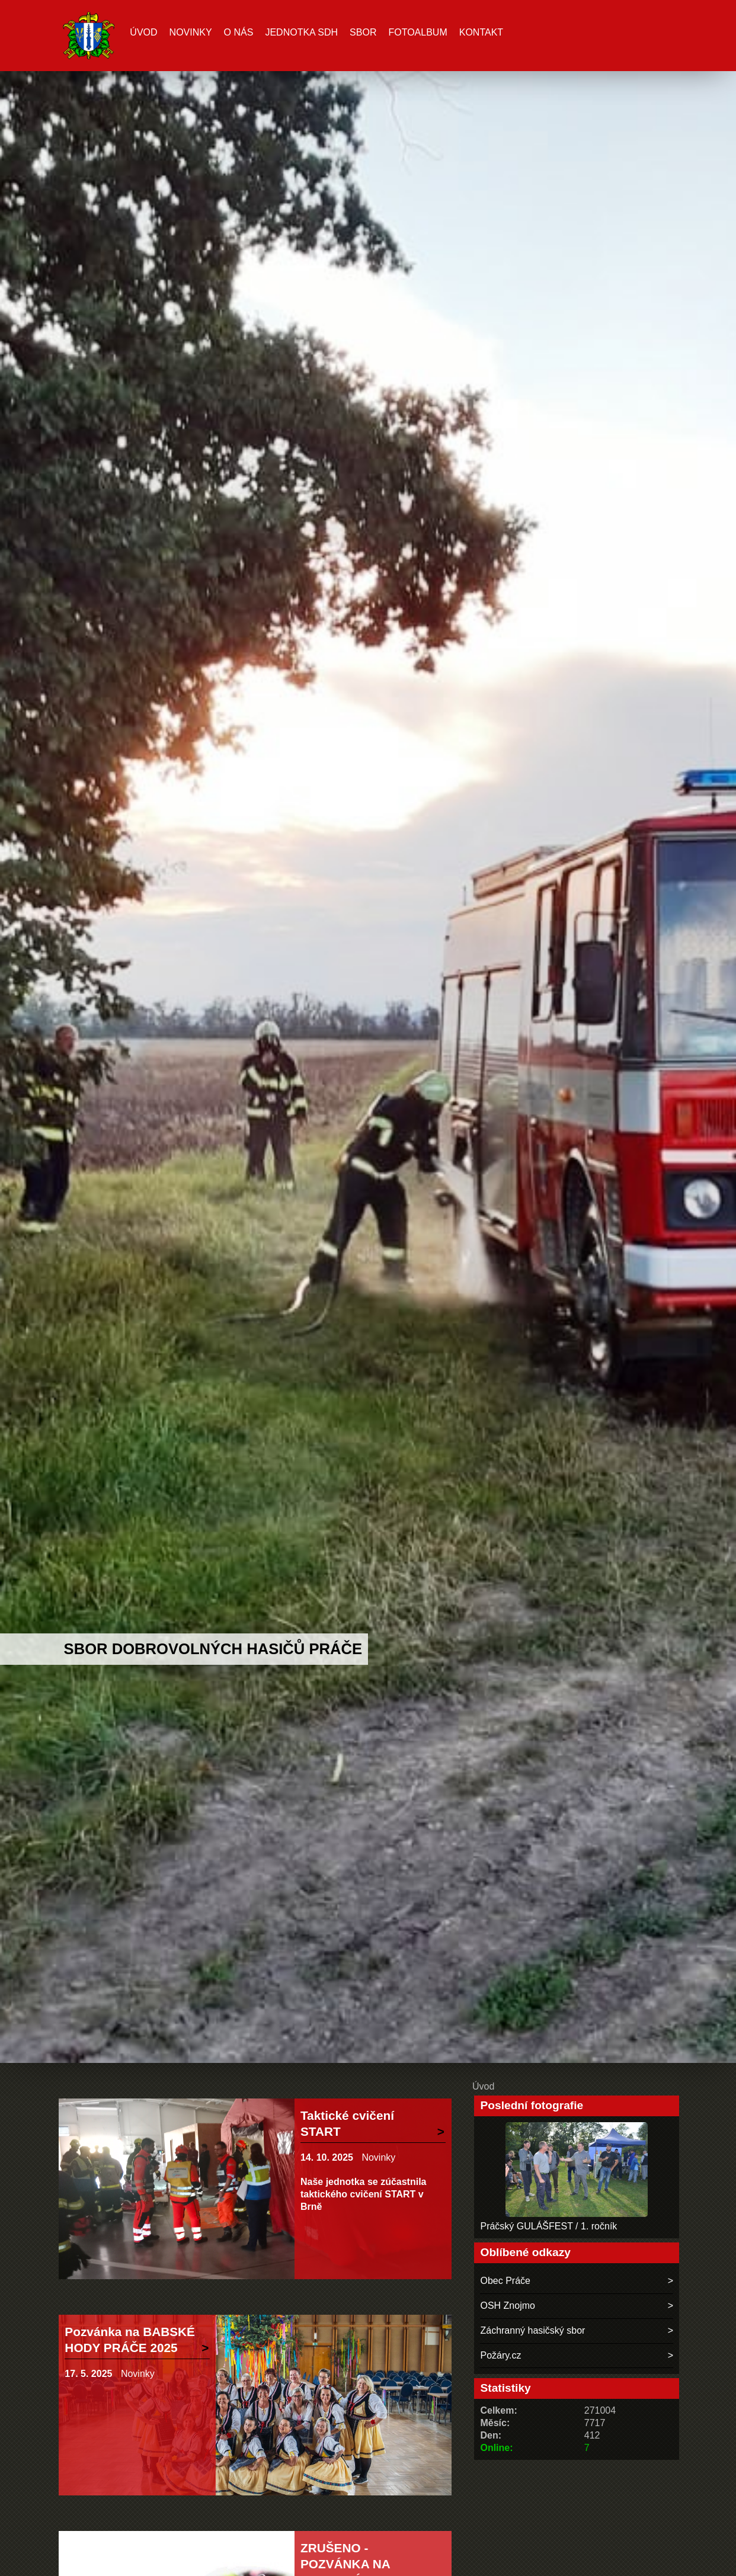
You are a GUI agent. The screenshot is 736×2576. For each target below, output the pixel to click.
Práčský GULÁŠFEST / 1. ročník (548, 2226)
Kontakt (481, 32)
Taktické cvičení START (347, 2123)
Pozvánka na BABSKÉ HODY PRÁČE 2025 (130, 2339)
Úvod (143, 32)
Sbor (363, 32)
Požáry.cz (500, 2355)
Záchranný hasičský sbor (532, 2330)
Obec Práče (505, 2281)
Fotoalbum (417, 32)
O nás (239, 32)
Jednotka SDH (301, 32)
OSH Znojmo (507, 2306)
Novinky (190, 32)
